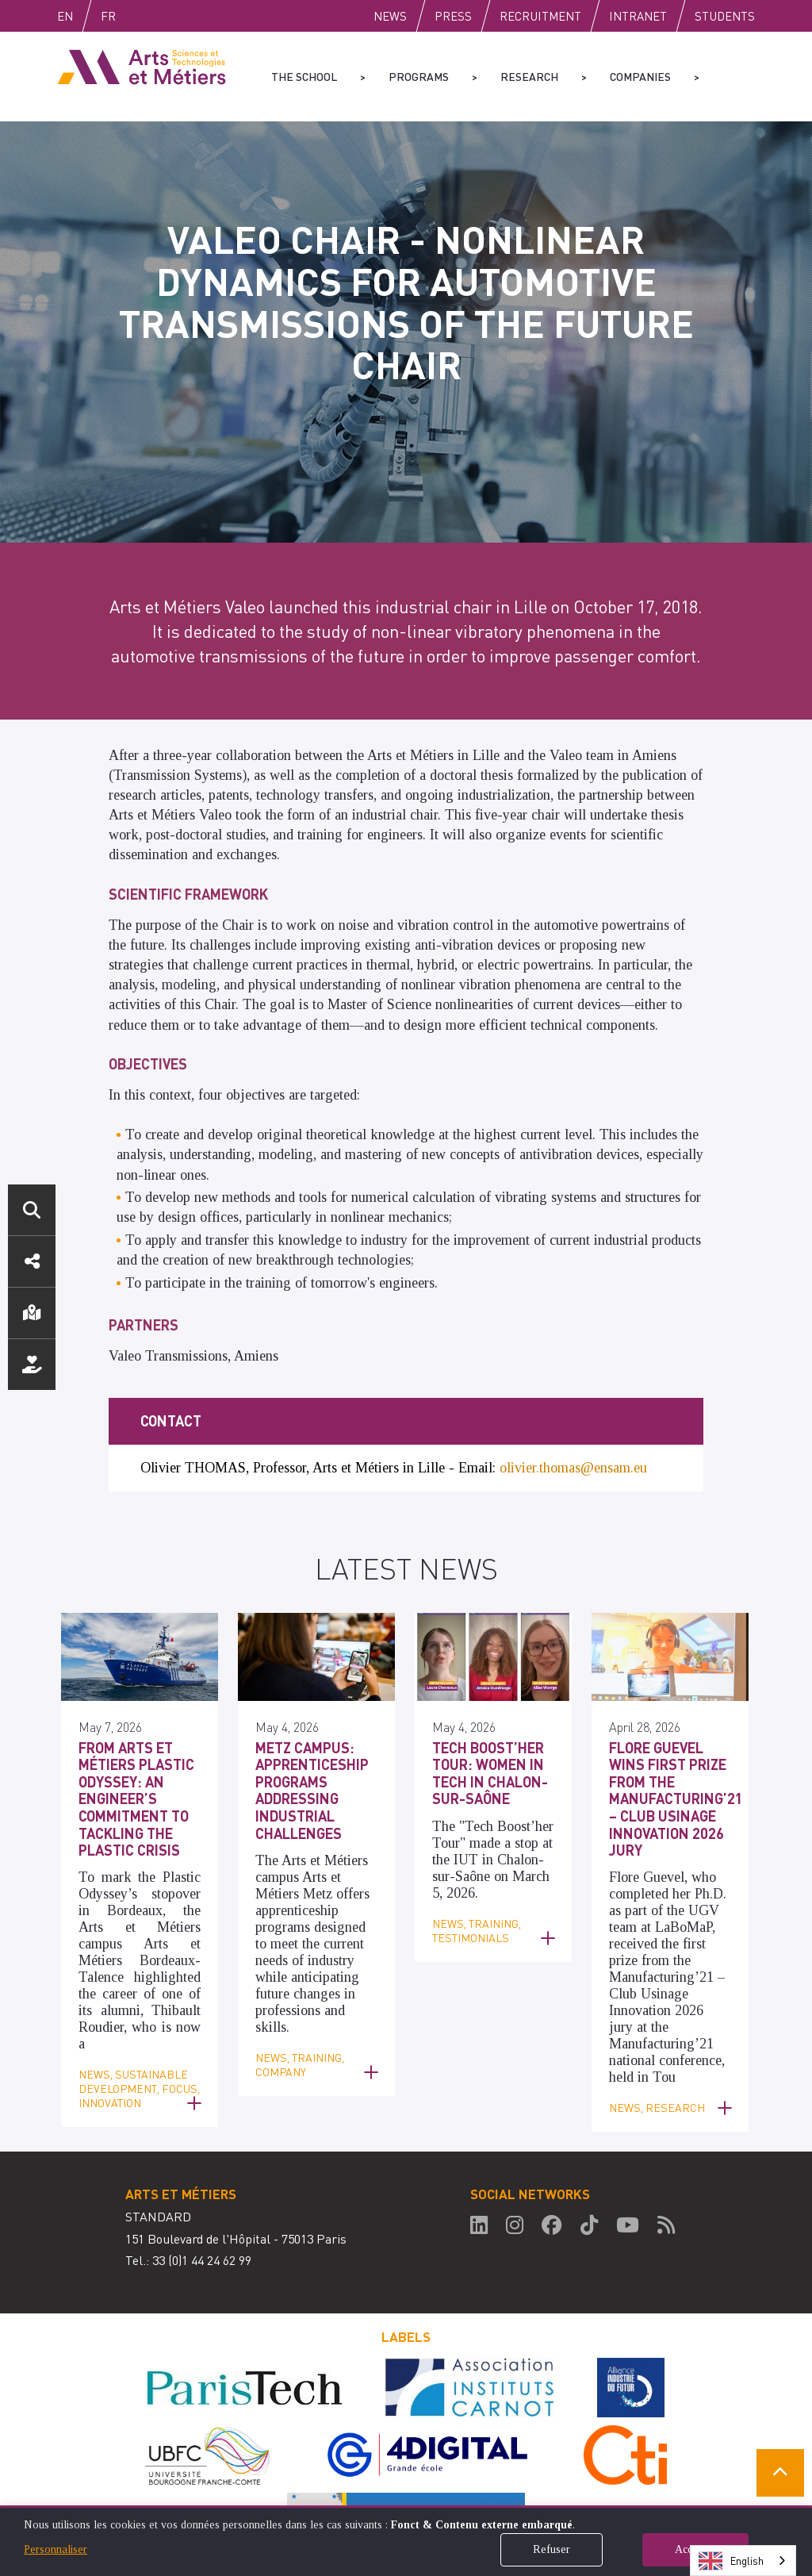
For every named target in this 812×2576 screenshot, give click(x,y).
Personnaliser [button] (55, 2549)
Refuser (551, 2549)
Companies (640, 76)
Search (32, 1209)
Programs (419, 76)
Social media (32, 1261)
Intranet (638, 16)
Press (453, 16)
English (81, 16)
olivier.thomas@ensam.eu (573, 1400)
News (390, 16)
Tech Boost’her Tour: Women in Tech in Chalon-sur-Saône (490, 1706)
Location (32, 1313)
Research (529, 76)
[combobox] (743, 2560)
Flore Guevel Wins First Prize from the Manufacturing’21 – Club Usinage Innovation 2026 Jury (676, 1731)
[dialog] (406, 2540)
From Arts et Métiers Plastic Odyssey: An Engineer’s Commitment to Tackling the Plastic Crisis (136, 1731)
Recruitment (540, 16)
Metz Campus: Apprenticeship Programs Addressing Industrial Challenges (312, 1723)
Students (725, 16)
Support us (32, 1364)
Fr (141, 16)
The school (304, 76)
